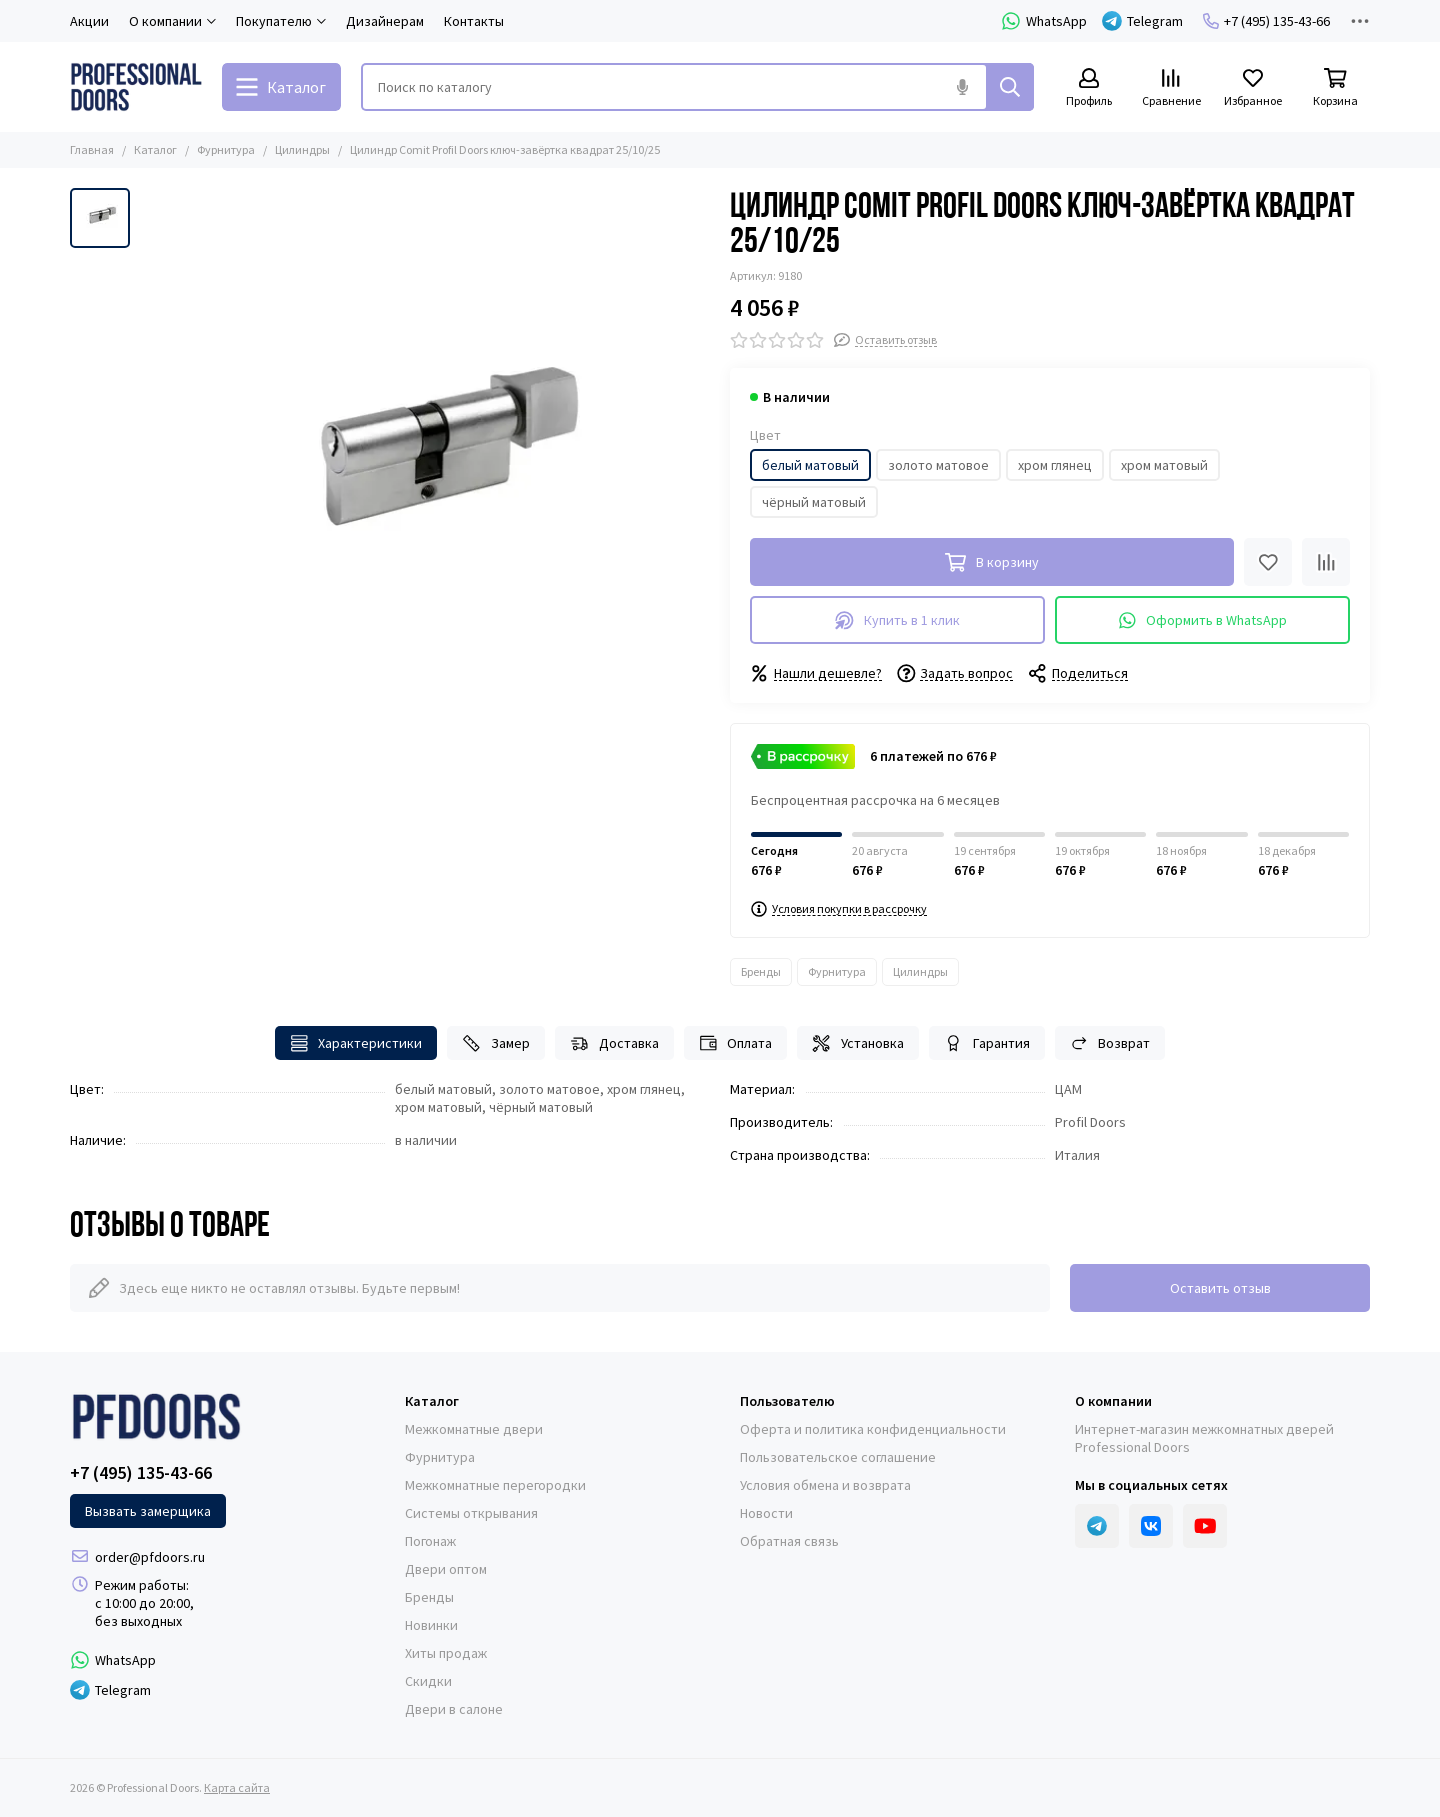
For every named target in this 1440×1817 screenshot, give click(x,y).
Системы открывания (471, 1513)
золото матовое (938, 465)
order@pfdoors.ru (150, 1557)
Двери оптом (446, 1569)
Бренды (761, 971)
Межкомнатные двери (474, 1429)
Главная (92, 149)
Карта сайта (237, 1787)
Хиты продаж (446, 1653)
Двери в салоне (454, 1709)
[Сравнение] (1171, 88)
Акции (89, 21)
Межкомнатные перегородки (495, 1485)
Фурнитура (226, 149)
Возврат (1110, 1043)
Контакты (474, 21)
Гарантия (987, 1043)
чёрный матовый (814, 502)
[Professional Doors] (136, 87)
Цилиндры (302, 149)
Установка (858, 1043)
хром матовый (1164, 465)
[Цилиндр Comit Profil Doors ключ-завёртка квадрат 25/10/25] (425, 473)
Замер (496, 1043)
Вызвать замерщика (148, 1511)
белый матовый (810, 465)
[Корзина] (1335, 88)
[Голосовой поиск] (962, 87)
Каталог (155, 149)
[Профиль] (1089, 88)
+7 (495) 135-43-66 (1266, 21)
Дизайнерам (385, 21)
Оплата (736, 1043)
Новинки (431, 1625)
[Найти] (1010, 87)
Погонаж (430, 1541)
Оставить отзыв (1220, 1288)
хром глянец (1055, 465)
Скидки (428, 1681)
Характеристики (356, 1043)
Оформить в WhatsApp (1203, 620)
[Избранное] (1253, 88)
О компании (1113, 1401)
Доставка (614, 1043)
